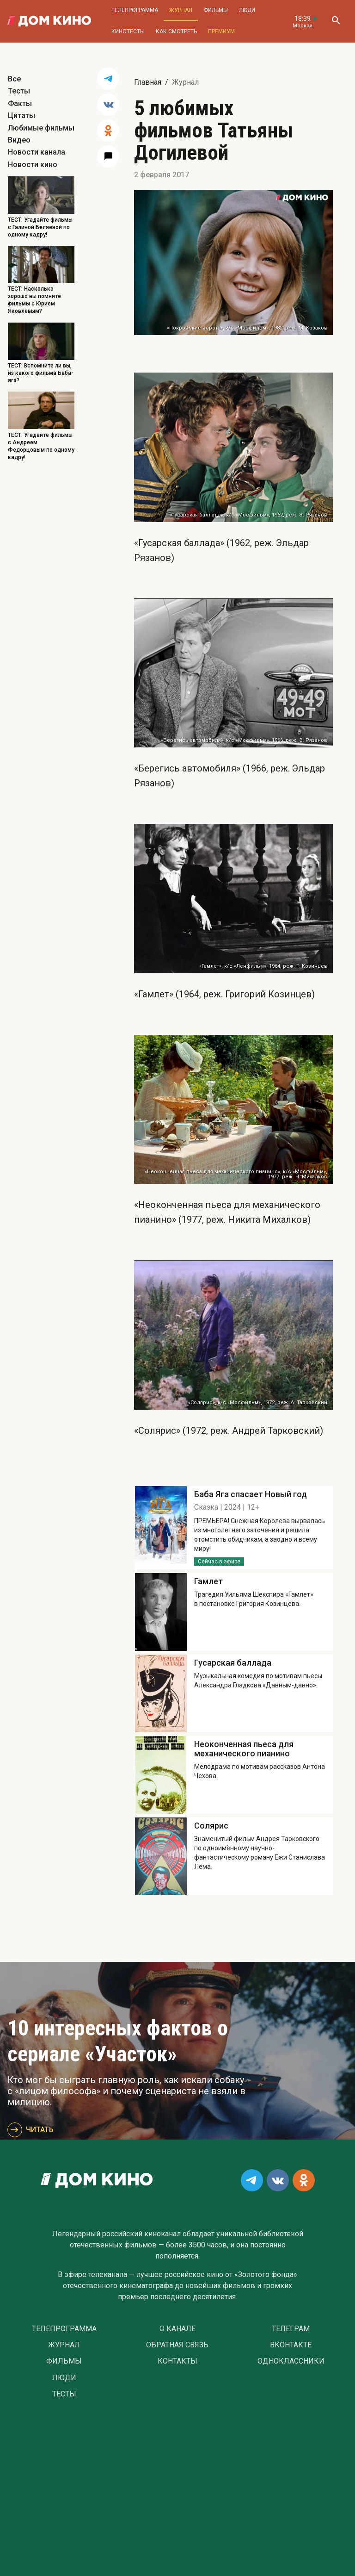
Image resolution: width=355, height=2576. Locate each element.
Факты (20, 103)
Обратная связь (177, 2345)
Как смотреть (176, 31)
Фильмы (215, 10)
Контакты (177, 2361)
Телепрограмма (134, 10)
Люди (247, 10)
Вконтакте (291, 2345)
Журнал (180, 10)
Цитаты (21, 115)
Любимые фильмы (41, 128)
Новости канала (36, 152)
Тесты (19, 91)
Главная (147, 82)
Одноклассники (290, 2361)
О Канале (177, 2329)
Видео (19, 140)
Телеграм (291, 2329)
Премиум (221, 31)
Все (14, 79)
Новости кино (32, 164)
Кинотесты (128, 31)
